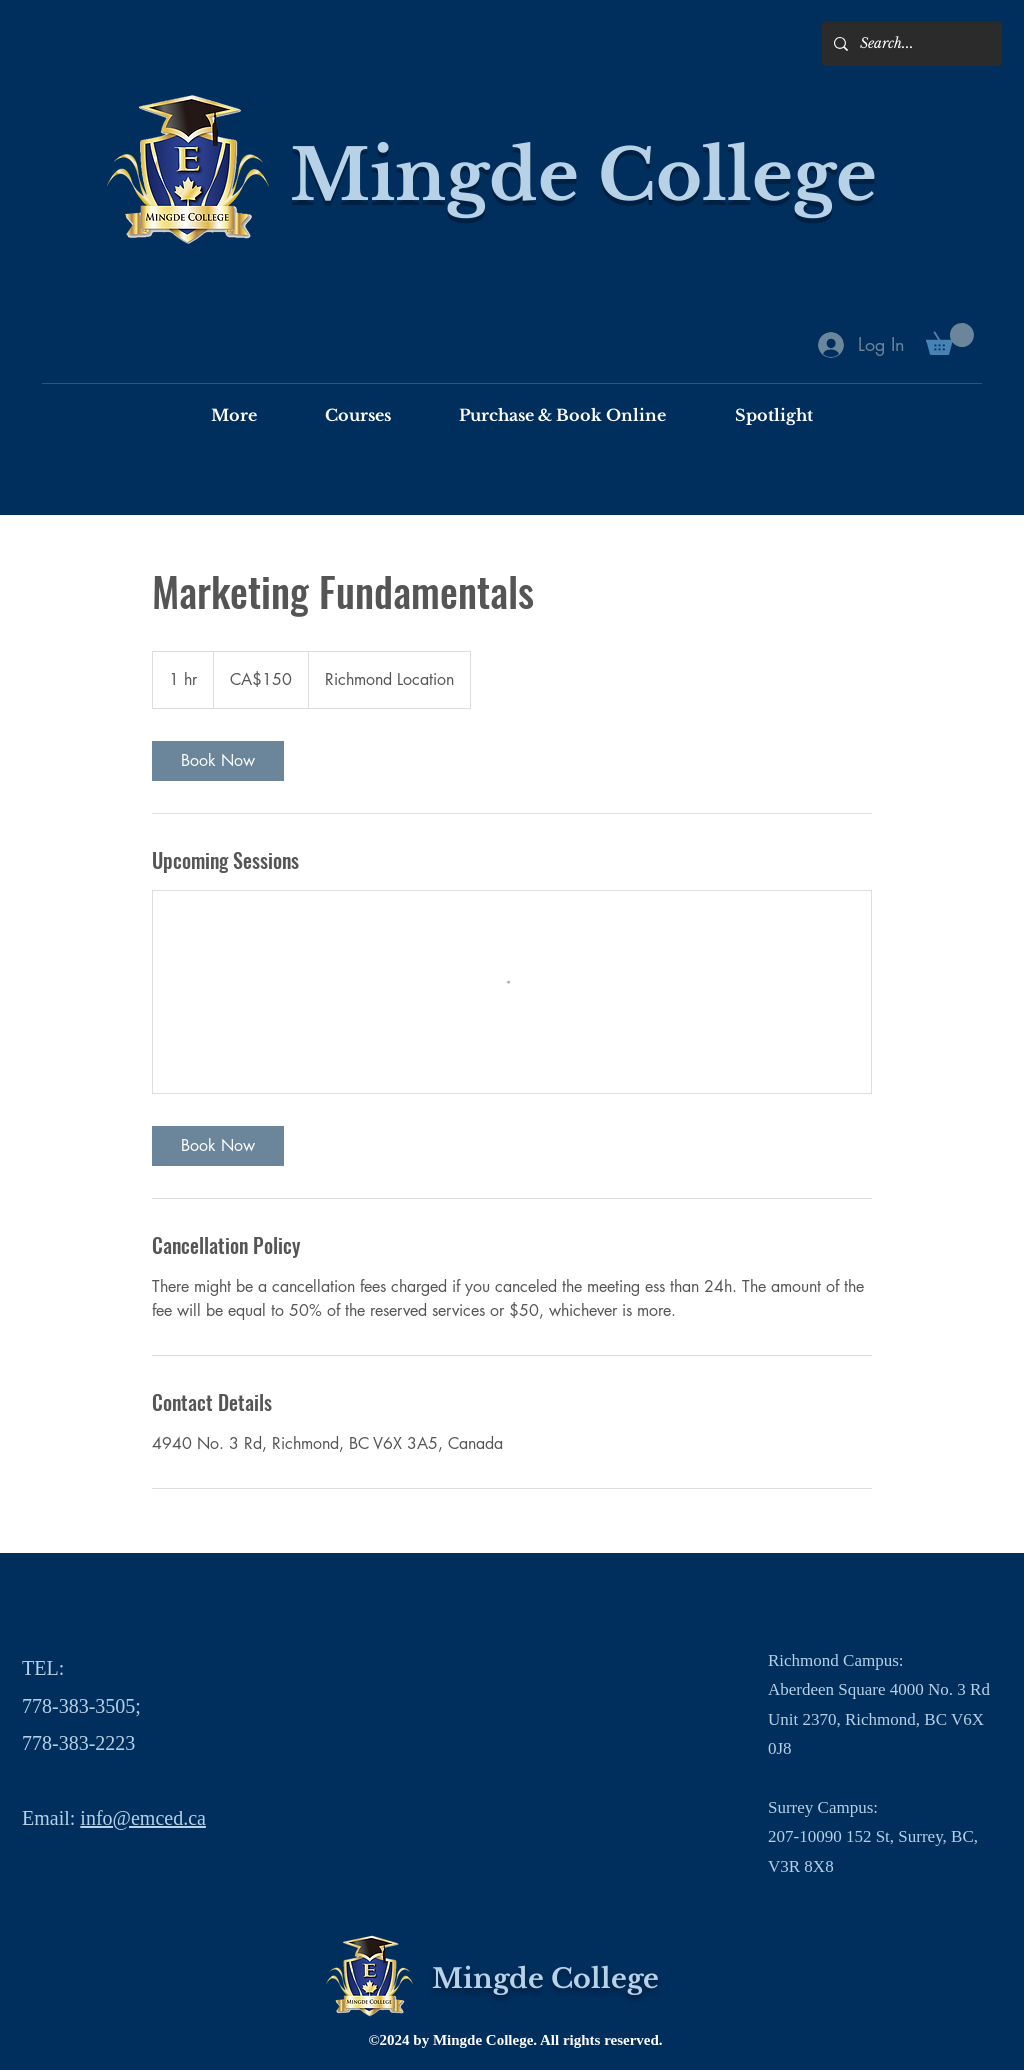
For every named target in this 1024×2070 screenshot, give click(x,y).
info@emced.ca (143, 1818)
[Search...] (910, 43)
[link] (218, 761)
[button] (950, 339)
